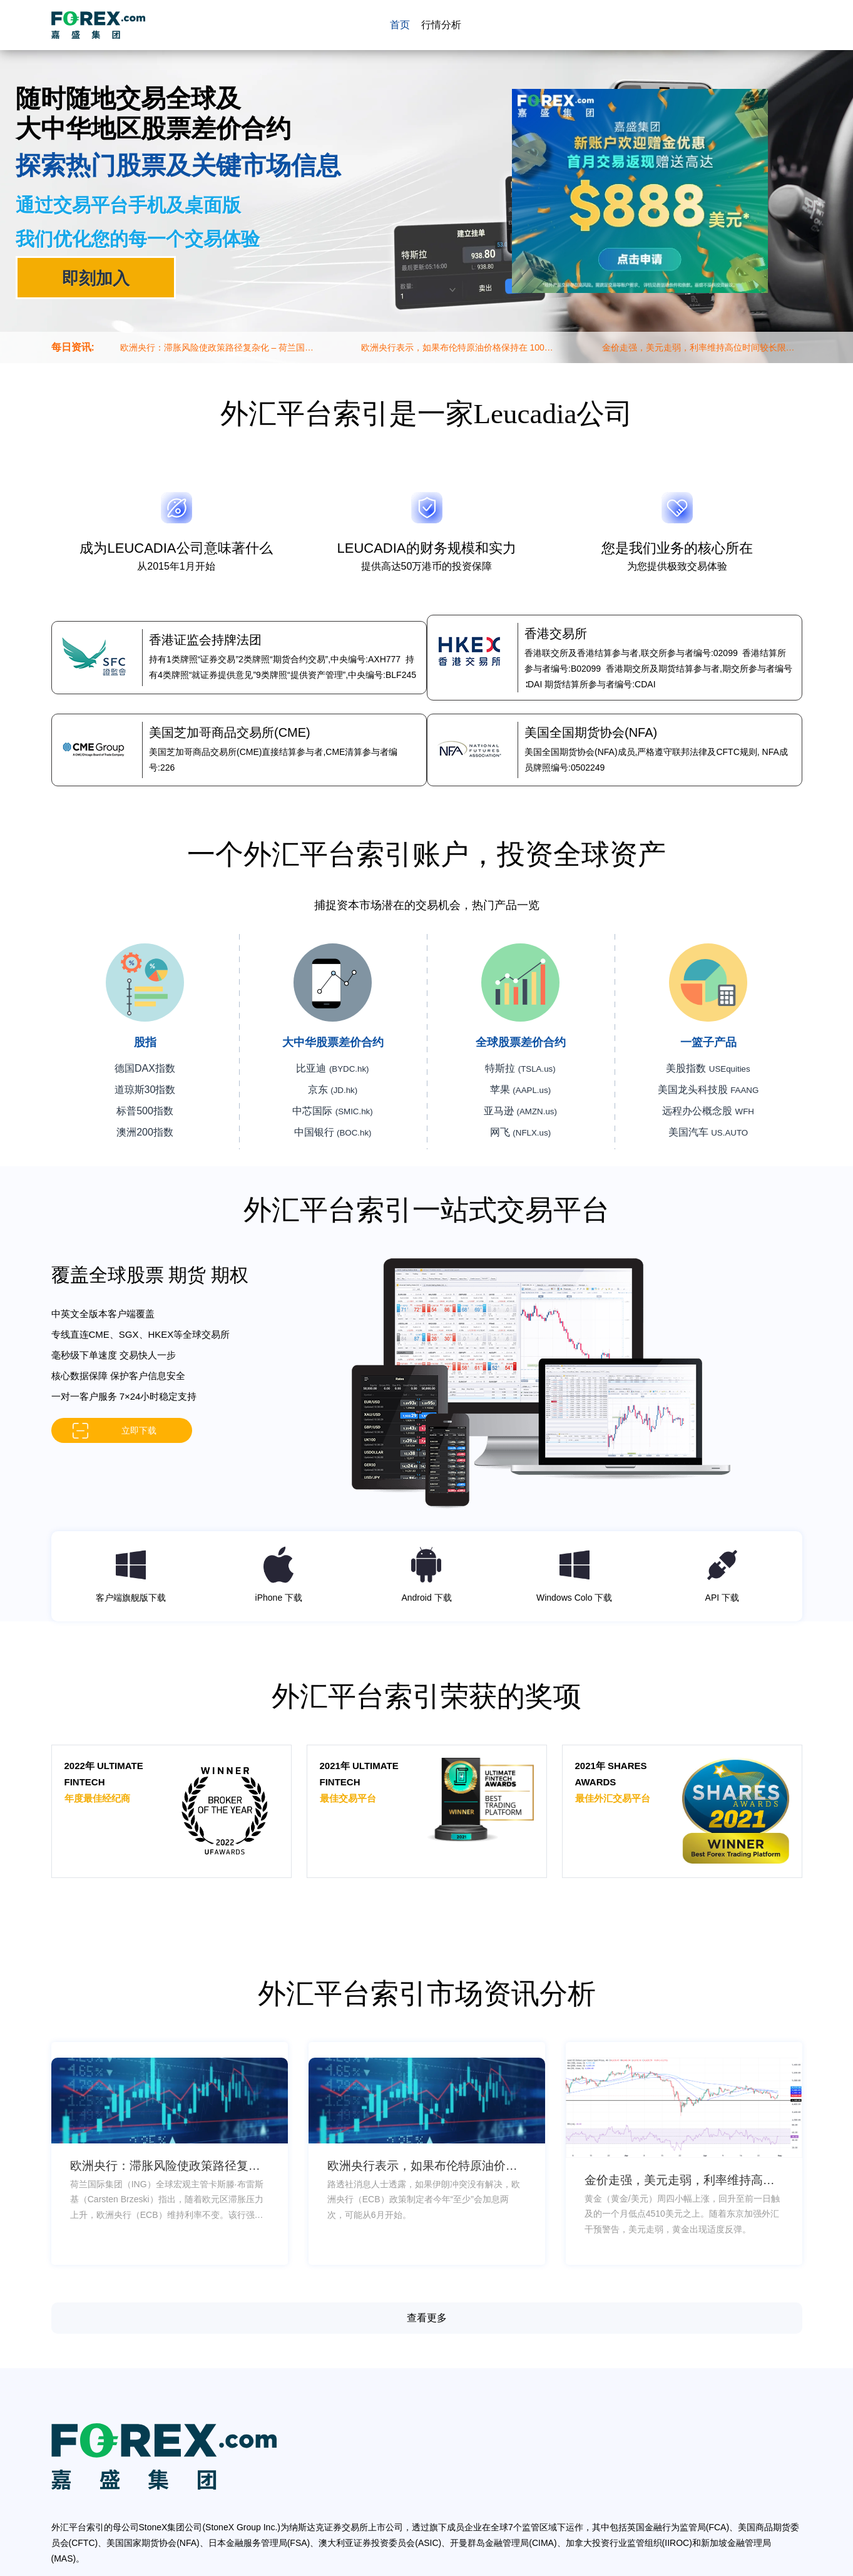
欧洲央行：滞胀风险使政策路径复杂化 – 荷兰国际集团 (217, 348)
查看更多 (427, 2286)
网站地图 (421, 2568)
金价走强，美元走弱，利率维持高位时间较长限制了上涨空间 (698, 348)
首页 (399, 24)
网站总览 (459, 2568)
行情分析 (439, 24)
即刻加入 (96, 277)
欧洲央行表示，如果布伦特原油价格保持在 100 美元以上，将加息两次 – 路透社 (452, 348)
